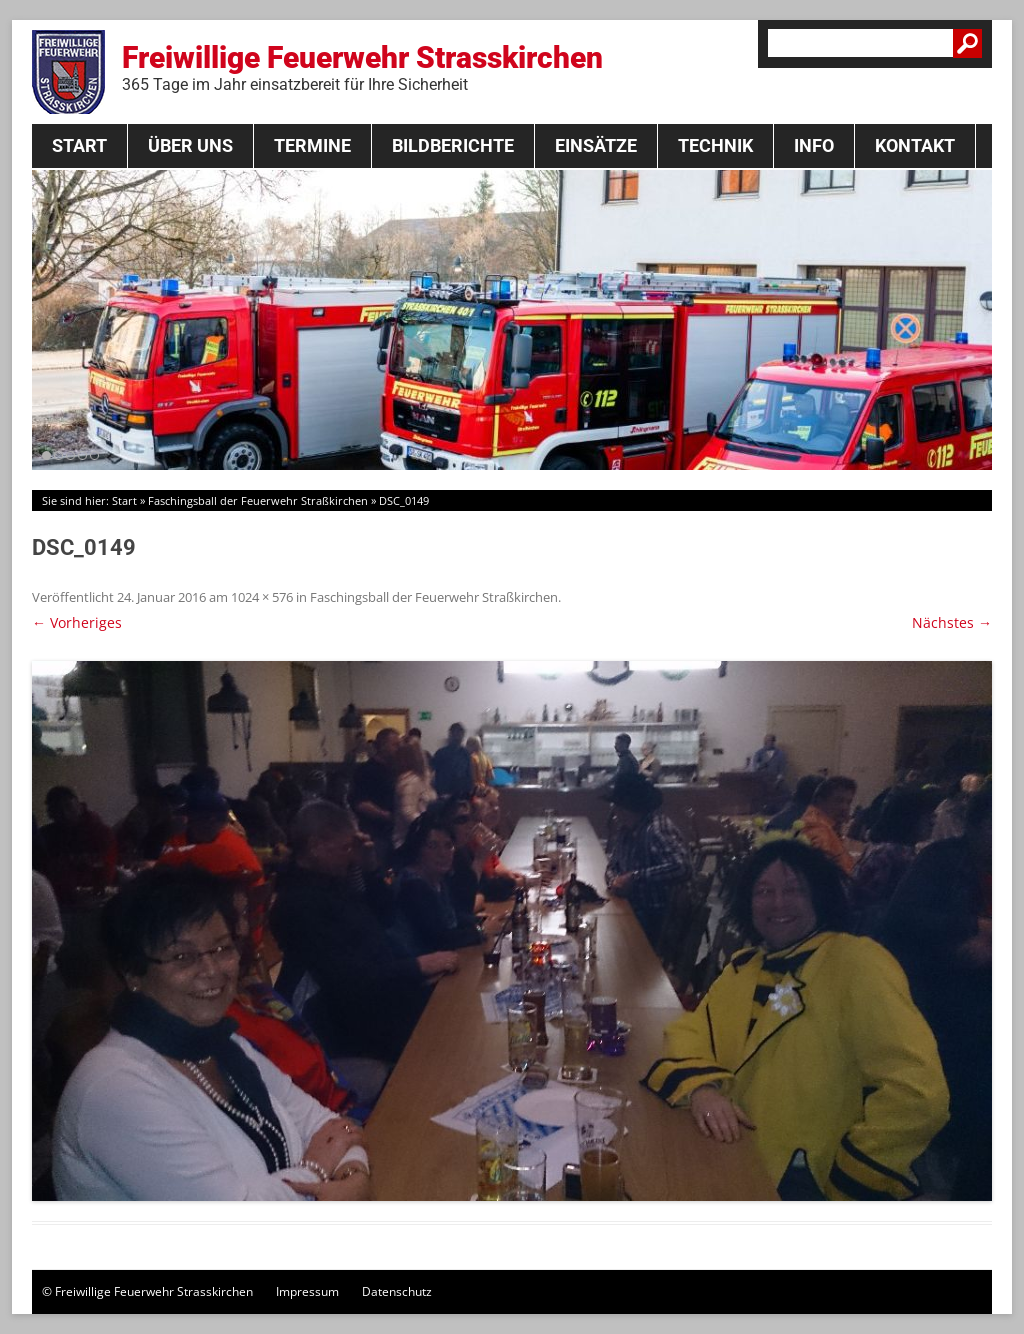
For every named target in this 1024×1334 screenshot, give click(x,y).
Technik (715, 145)
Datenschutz (397, 1291)
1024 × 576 (262, 597)
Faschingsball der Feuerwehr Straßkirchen (258, 500)
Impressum (307, 1291)
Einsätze (596, 145)
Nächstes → (952, 622)
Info (814, 145)
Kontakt (915, 145)
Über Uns (190, 145)
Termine (312, 145)
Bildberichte (453, 145)
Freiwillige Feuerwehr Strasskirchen (362, 67)
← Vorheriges (77, 622)
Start (79, 145)
